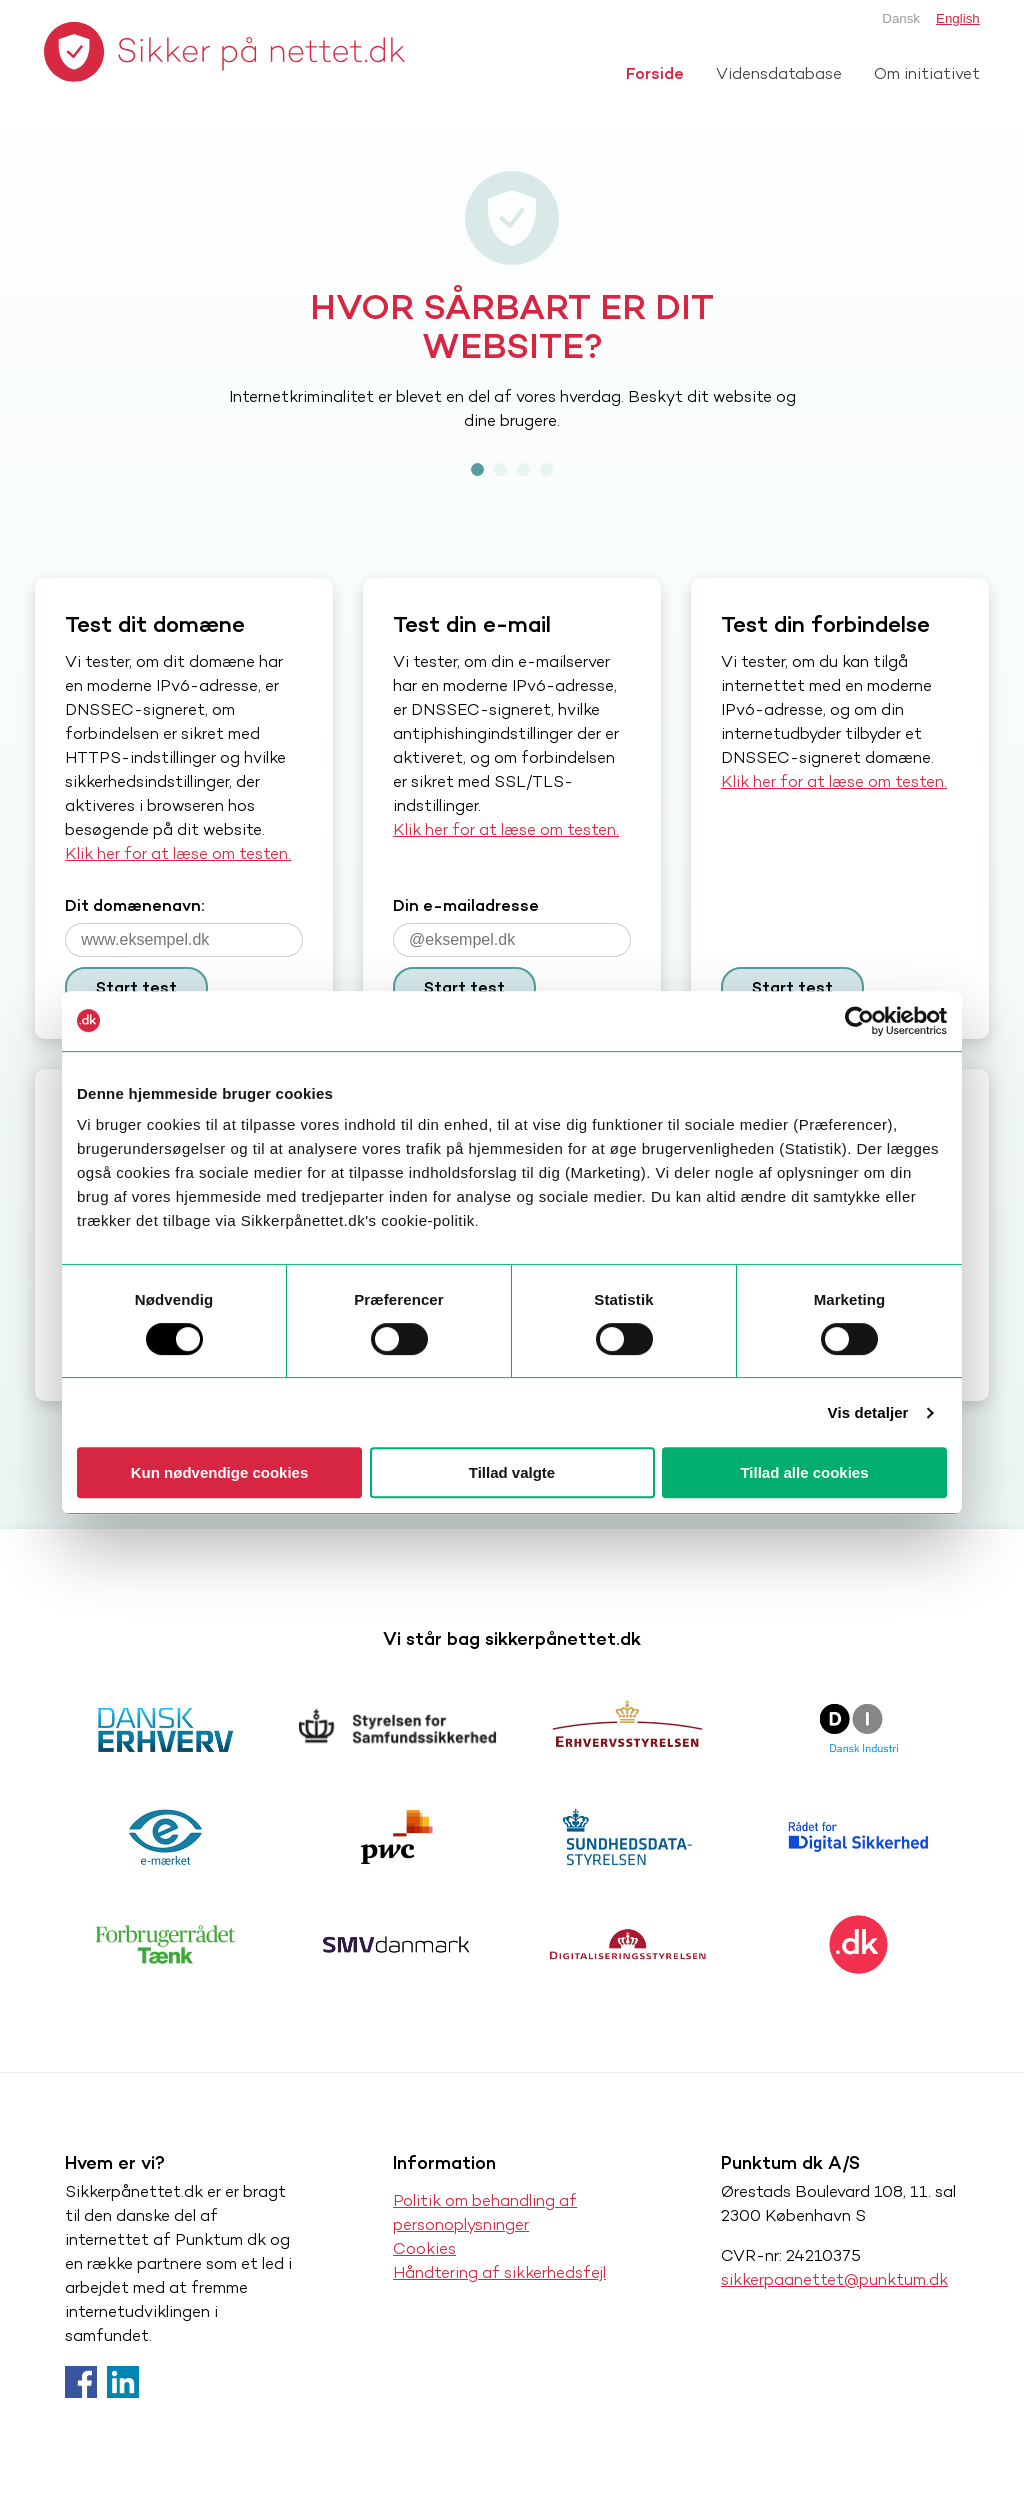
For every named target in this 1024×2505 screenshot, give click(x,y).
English (958, 18)
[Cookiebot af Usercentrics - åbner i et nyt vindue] (859, 1021)
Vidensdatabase (779, 73)
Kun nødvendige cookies (220, 1472)
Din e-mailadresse (466, 905)
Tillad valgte (512, 1472)
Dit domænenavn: (134, 905)
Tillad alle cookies (804, 1472)
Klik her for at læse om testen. (178, 853)
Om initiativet (927, 73)
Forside (655, 73)
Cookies (424, 2248)
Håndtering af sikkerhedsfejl (499, 2272)
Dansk (901, 18)
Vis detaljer (868, 1412)
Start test (136, 987)
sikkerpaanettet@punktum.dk (834, 2279)
